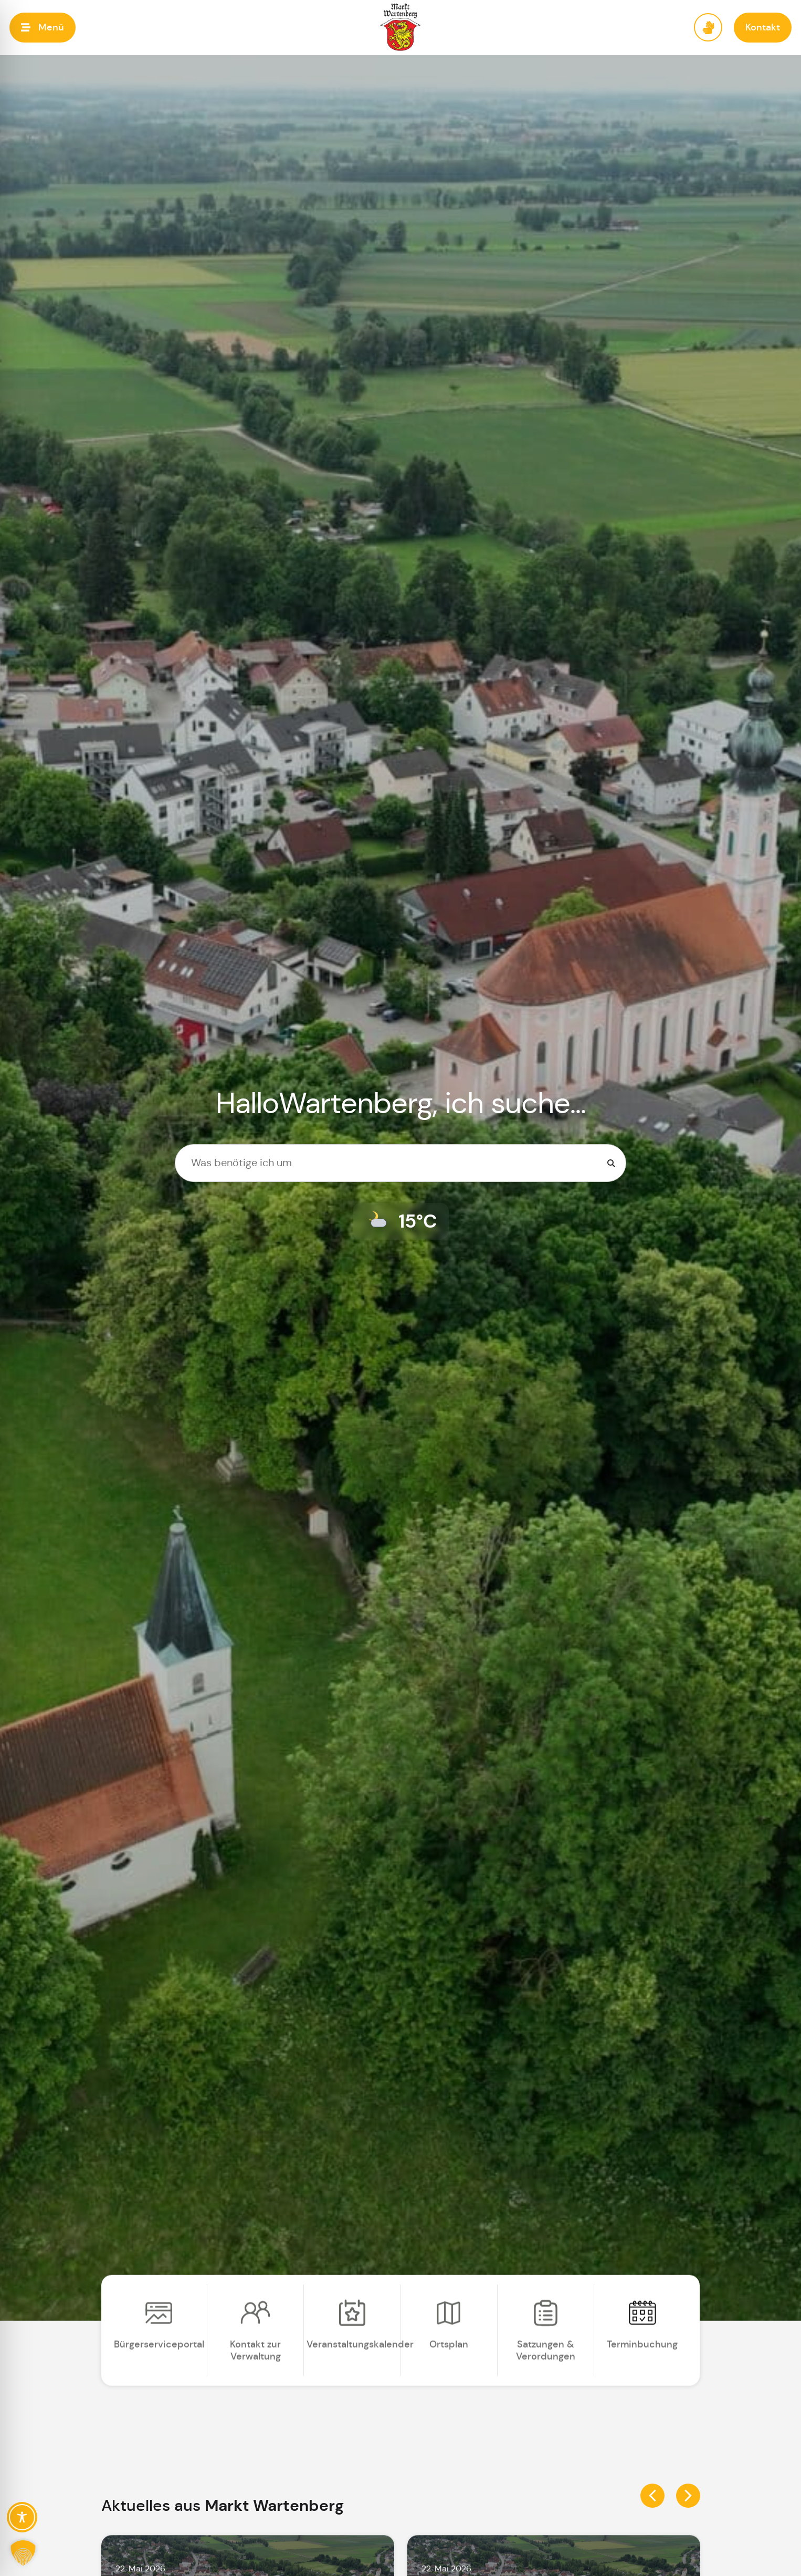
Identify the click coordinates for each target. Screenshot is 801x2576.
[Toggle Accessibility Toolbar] (22, 2517)
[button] (42, 28)
